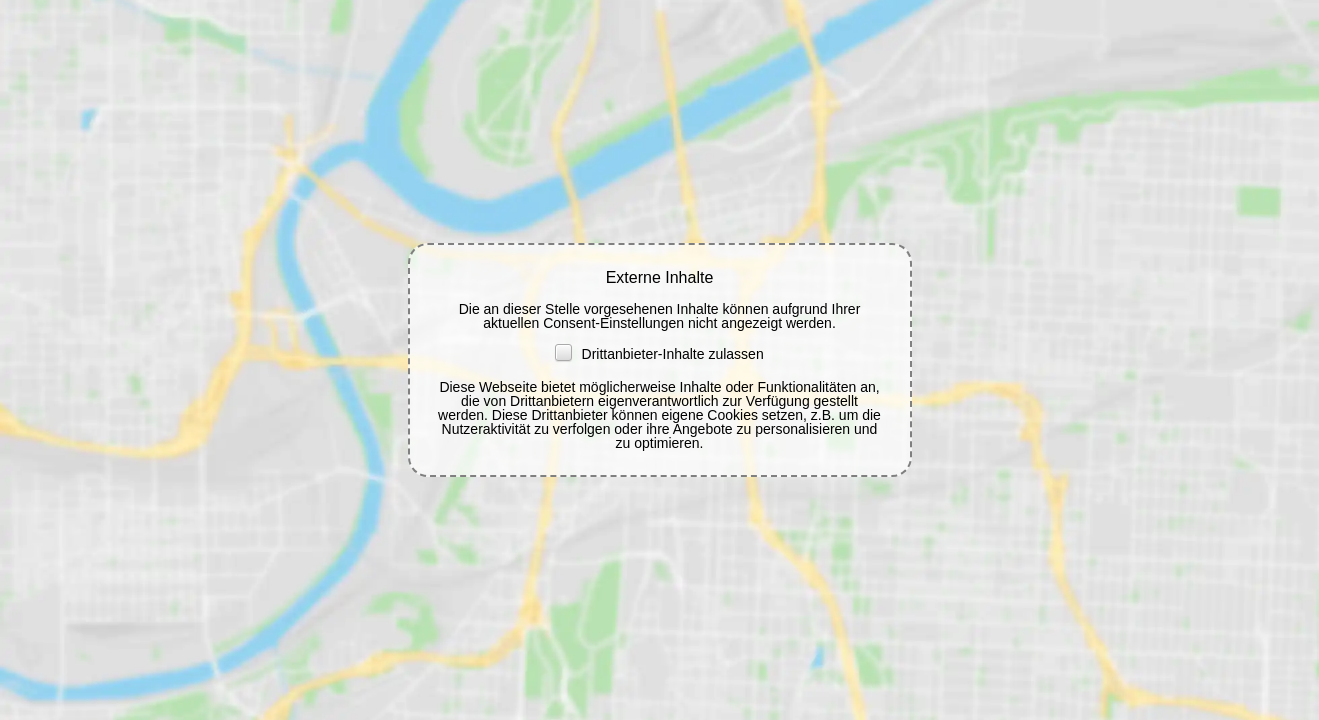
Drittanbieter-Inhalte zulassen (659, 354)
